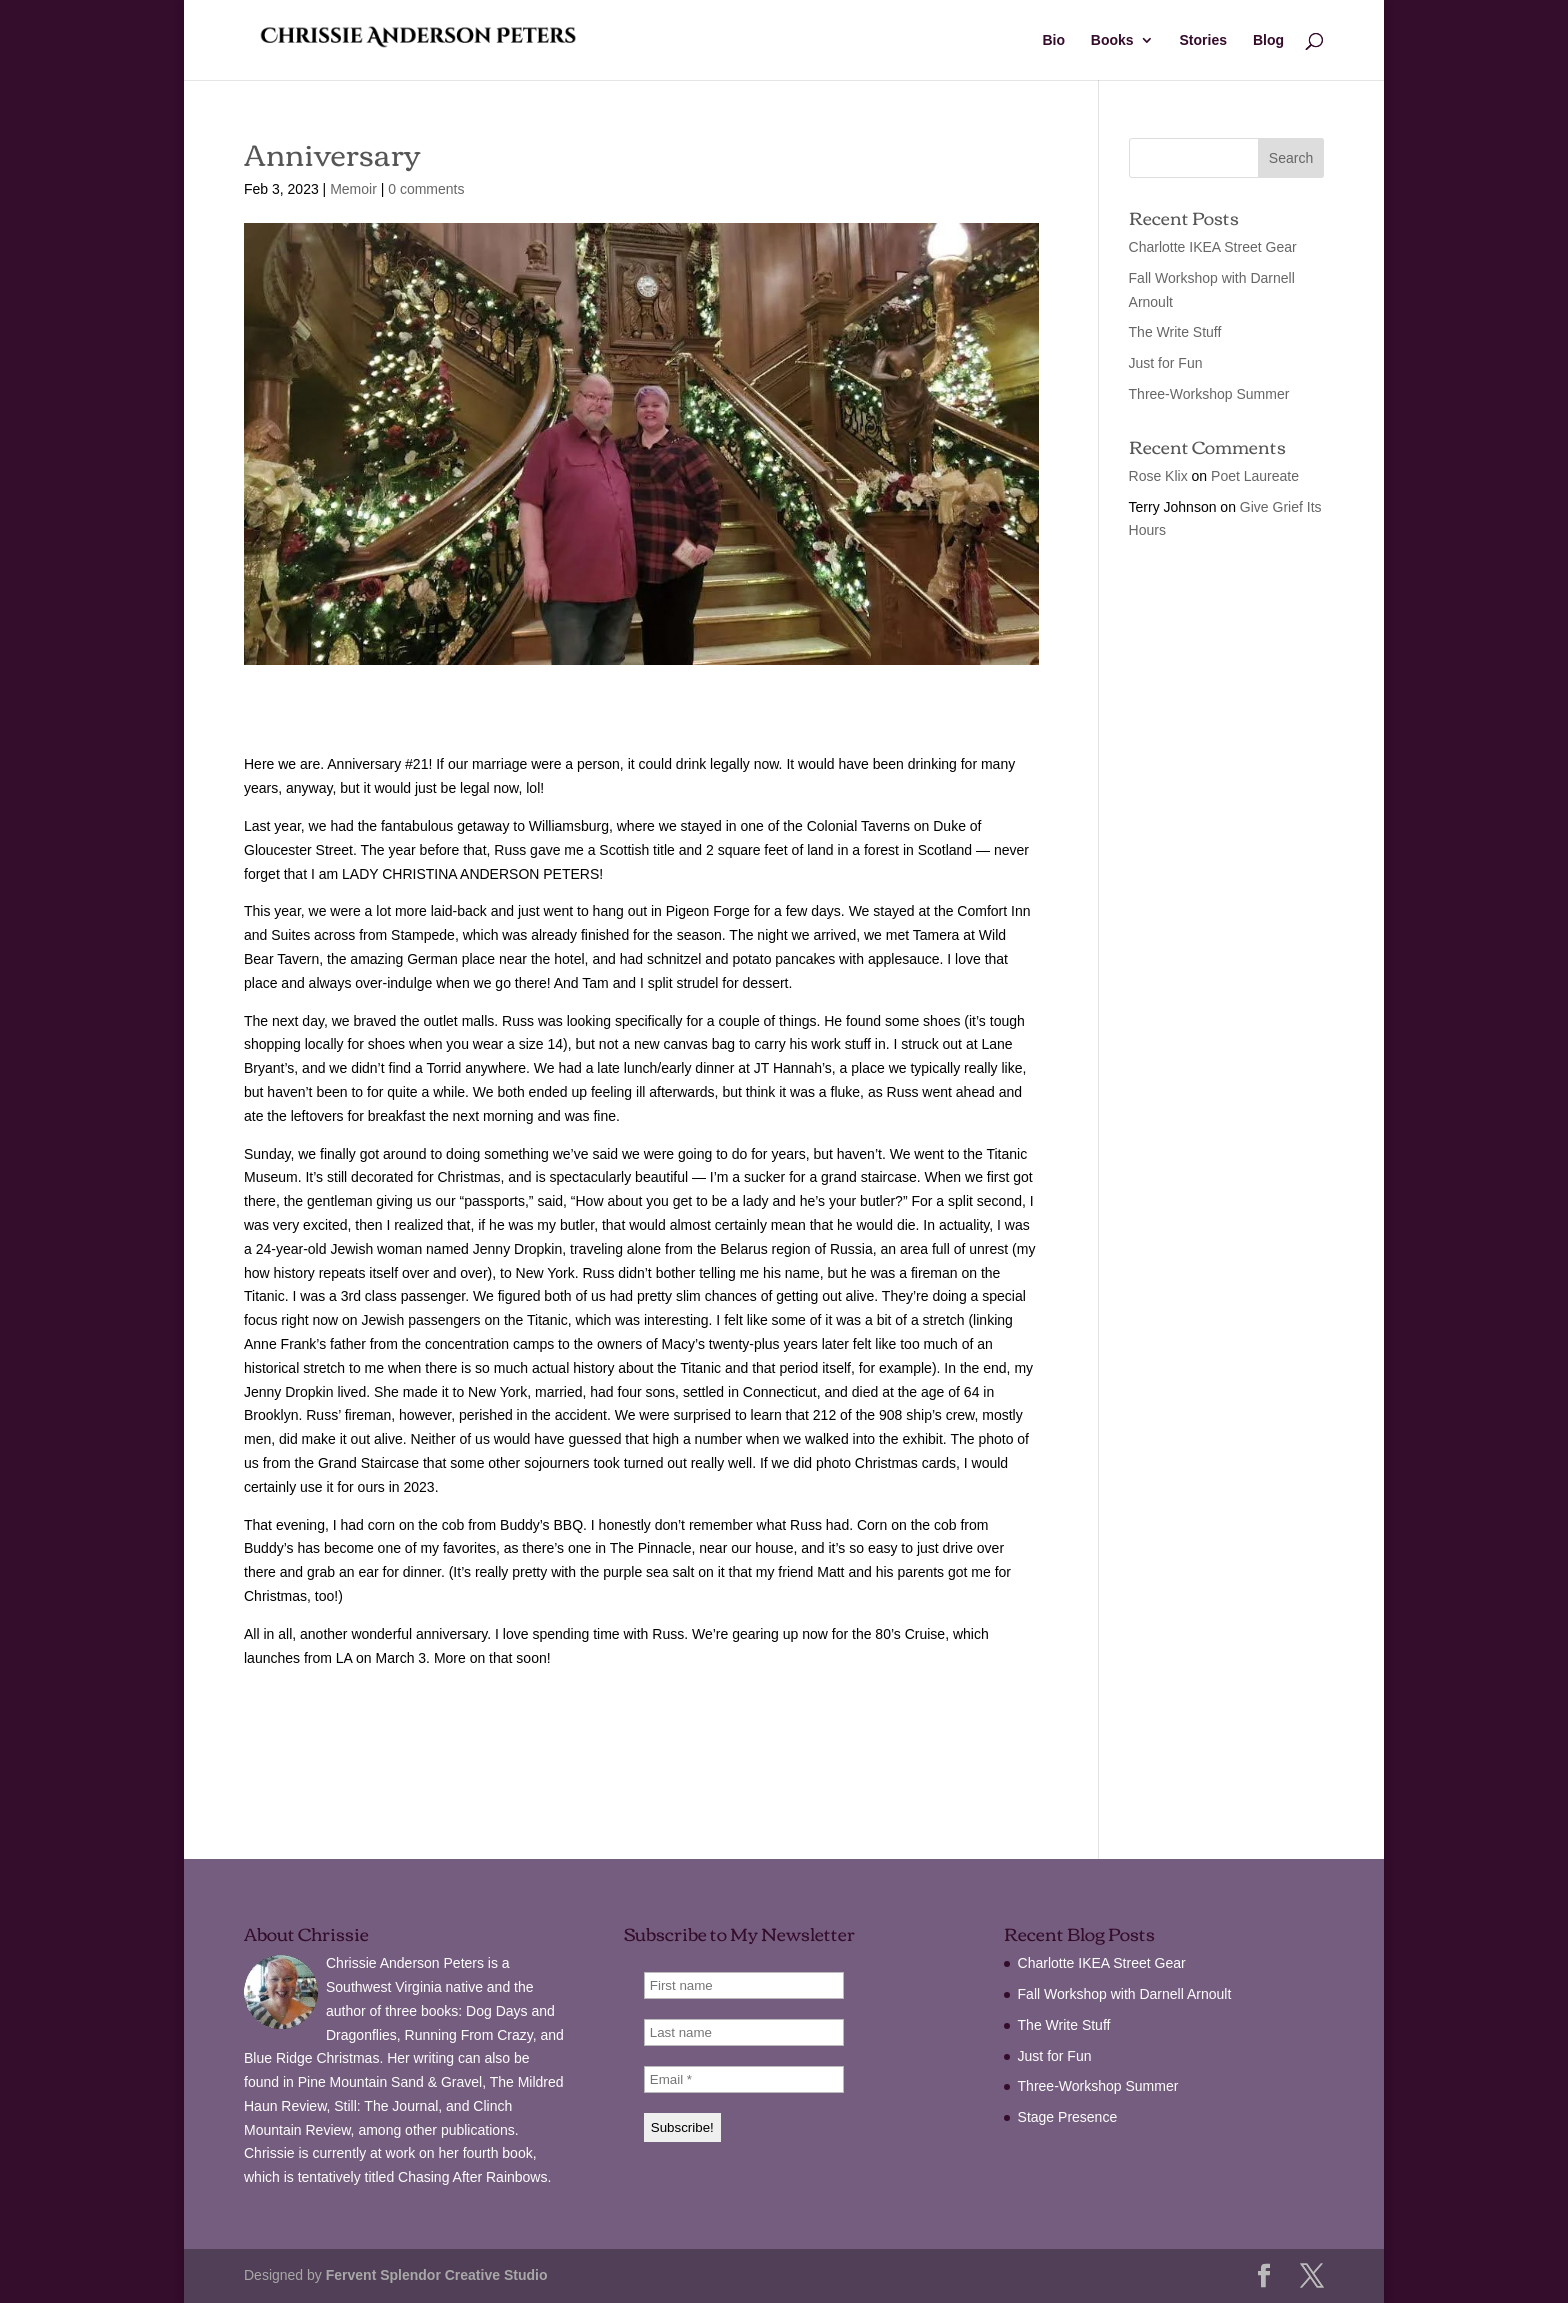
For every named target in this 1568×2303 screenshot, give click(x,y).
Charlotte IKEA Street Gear (1213, 247)
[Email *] (744, 2079)
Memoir (353, 189)
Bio (1053, 40)
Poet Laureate (1255, 476)
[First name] (744, 1985)
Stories (1203, 40)
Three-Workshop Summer (1209, 394)
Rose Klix (1158, 476)
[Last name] (744, 2032)
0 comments (426, 189)
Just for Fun (1166, 363)
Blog (1268, 40)
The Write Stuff (1175, 332)
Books (1112, 40)
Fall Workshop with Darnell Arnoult (1125, 1994)
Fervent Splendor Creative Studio (437, 2275)
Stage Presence (1068, 2117)
